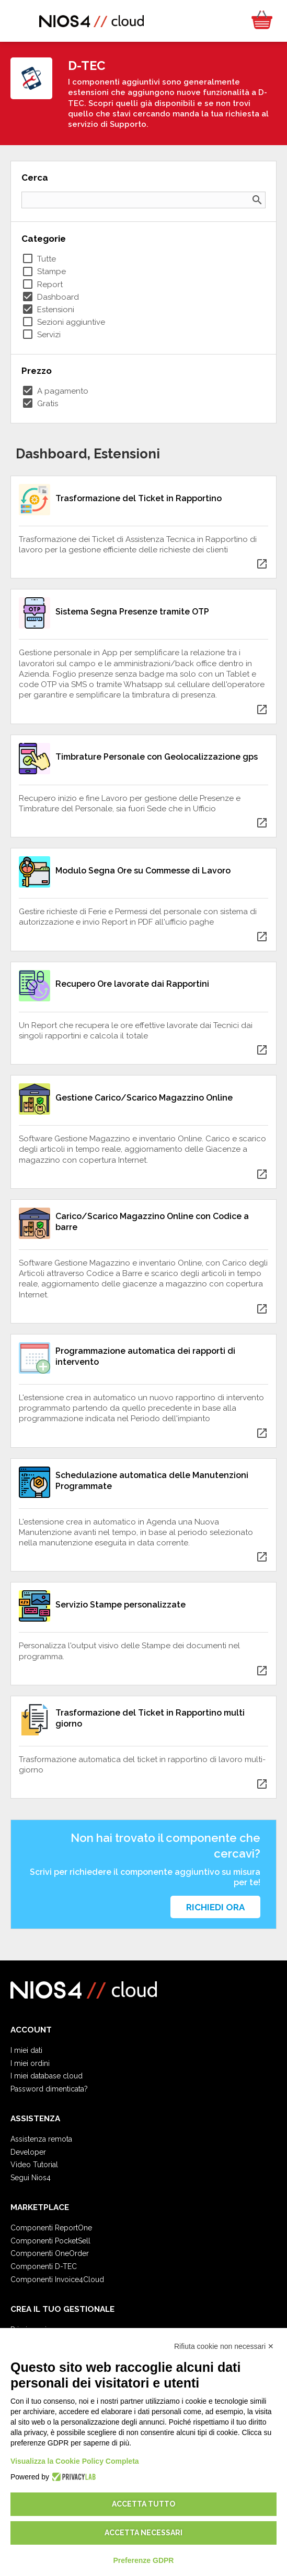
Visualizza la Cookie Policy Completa (74, 2461)
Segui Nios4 (30, 2177)
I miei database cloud (46, 2076)
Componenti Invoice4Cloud (57, 2279)
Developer (28, 2152)
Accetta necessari (143, 2532)
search (257, 200)
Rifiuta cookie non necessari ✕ (224, 2346)
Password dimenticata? (49, 2089)
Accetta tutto (143, 2504)
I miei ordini (30, 2063)
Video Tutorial (34, 2164)
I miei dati (26, 2050)
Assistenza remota (41, 2139)
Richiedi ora (215, 1907)
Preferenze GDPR (143, 2560)
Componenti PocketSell (50, 2241)
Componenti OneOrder (49, 2253)
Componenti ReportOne (51, 2228)
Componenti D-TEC (43, 2266)
